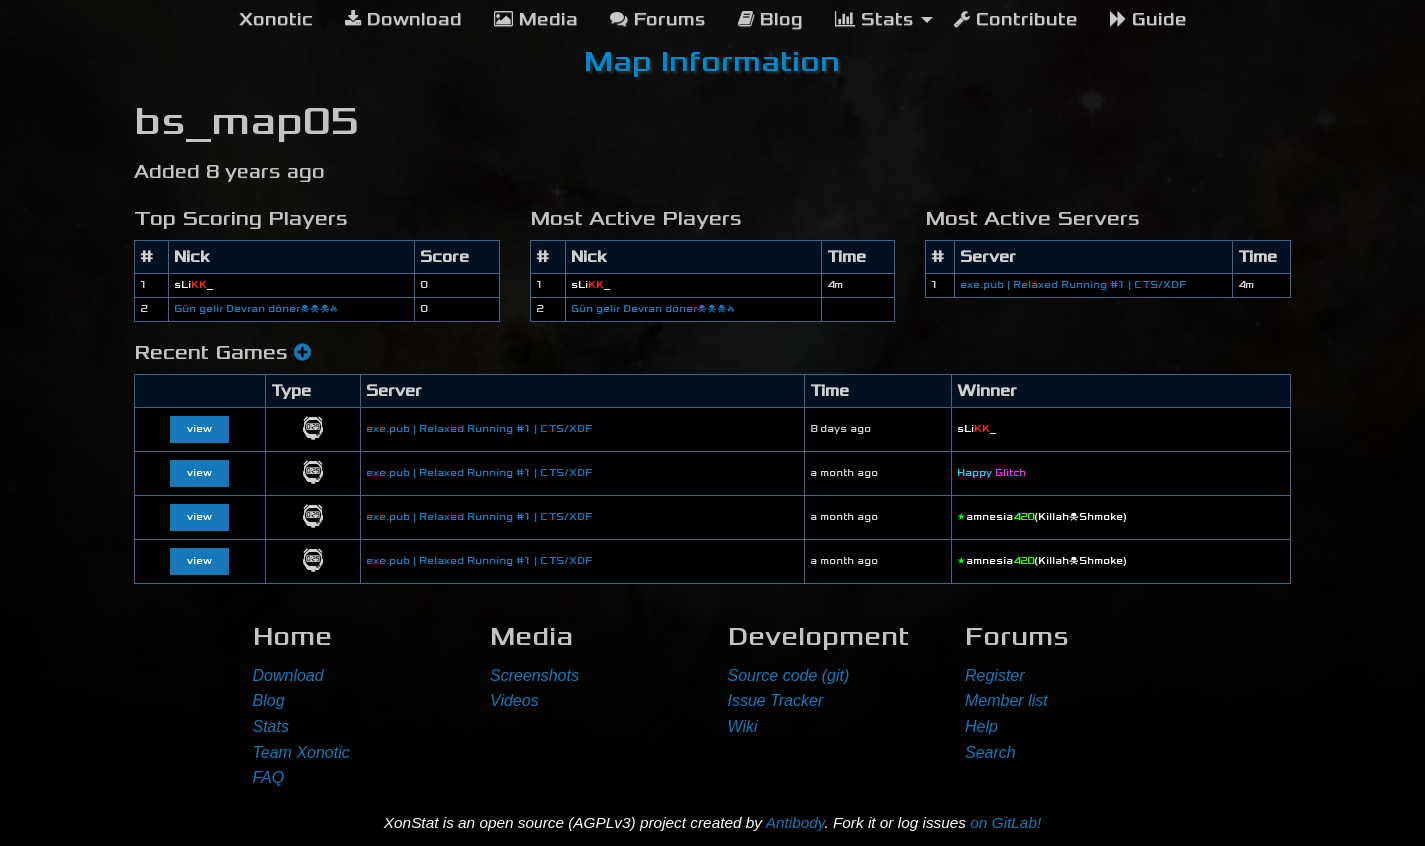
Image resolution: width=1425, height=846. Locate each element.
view (199, 429)
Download (288, 675)
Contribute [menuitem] (1016, 19)
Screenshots (534, 675)
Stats (271, 726)
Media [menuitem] (536, 19)
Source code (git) (789, 675)
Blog (269, 700)
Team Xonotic (301, 752)
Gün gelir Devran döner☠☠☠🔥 (256, 309)
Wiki (743, 726)
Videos (514, 700)
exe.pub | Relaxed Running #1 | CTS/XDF (1073, 285)
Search (990, 752)
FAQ (269, 777)
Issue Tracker (776, 700)
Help (981, 726)
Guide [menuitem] (1148, 19)
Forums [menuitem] (658, 19)
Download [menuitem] (403, 19)
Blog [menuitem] (770, 19)
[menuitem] (276, 20)
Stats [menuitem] (874, 19)
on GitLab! (1005, 822)
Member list (1006, 700)
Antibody (795, 822)
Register (995, 675)
